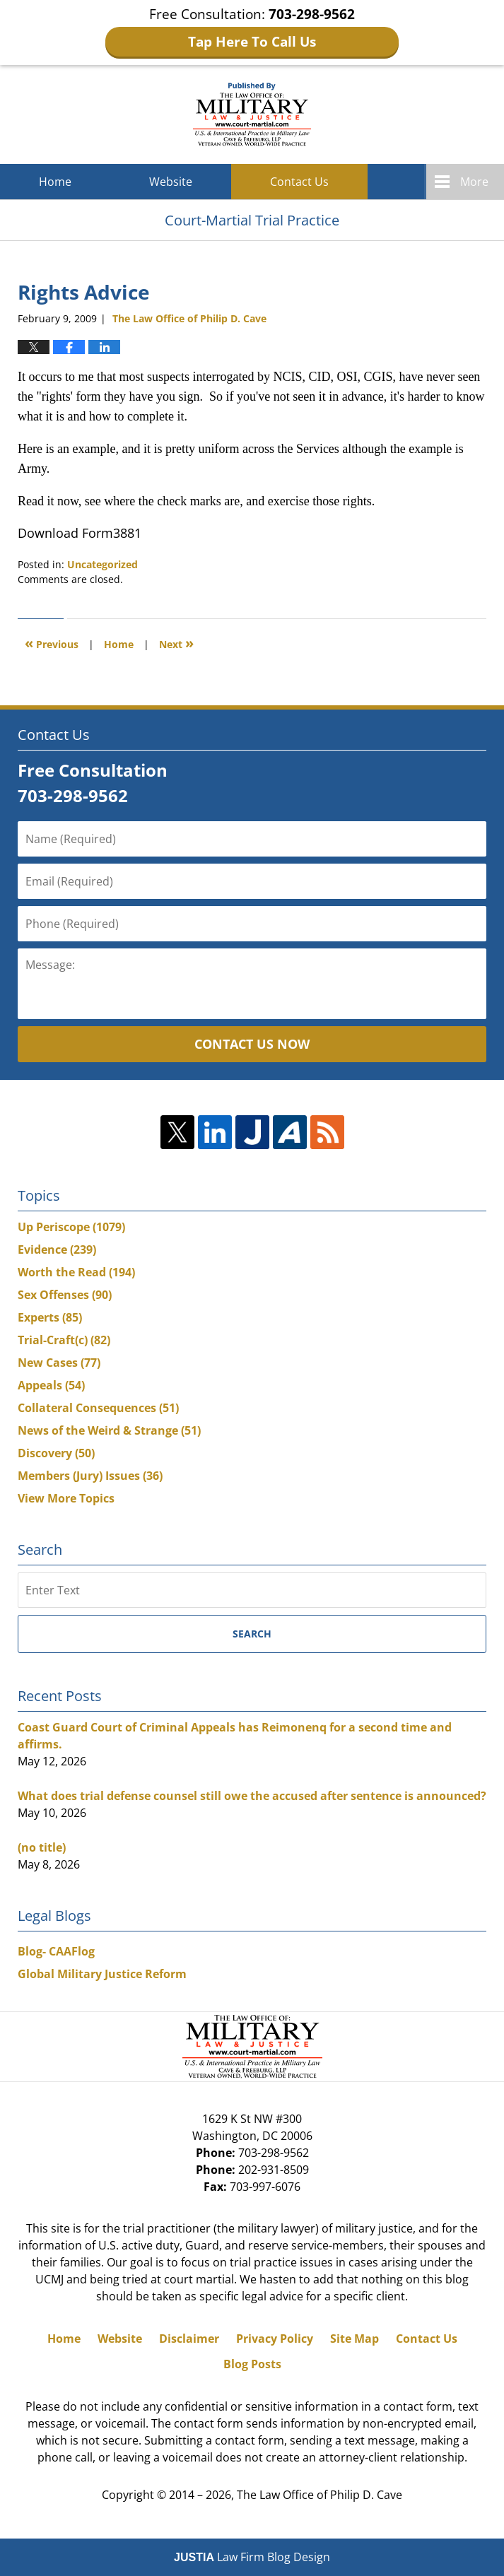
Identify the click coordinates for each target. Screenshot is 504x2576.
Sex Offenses (65, 1294)
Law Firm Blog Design (252, 2557)
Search (252, 1633)
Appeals (51, 1385)
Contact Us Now (252, 1043)
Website (170, 181)
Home (55, 181)
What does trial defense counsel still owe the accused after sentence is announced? (252, 1796)
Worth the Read (76, 1272)
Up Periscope (71, 1227)
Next (176, 642)
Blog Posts (252, 2364)
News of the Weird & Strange (109, 1430)
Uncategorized (102, 564)
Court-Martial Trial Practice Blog (252, 114)
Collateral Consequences (98, 1408)
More (474, 181)
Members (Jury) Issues (90, 1475)
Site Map (354, 2338)
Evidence (57, 1249)
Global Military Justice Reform (102, 1974)
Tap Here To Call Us (252, 42)
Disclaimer (189, 2338)
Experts (50, 1317)
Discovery (56, 1453)
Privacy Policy (274, 2338)
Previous (51, 642)
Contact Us (299, 181)
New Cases (59, 1362)
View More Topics (66, 1498)
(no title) (42, 1847)
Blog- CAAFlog (56, 1951)
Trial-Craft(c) (64, 1340)
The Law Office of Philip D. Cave (319, 2495)
